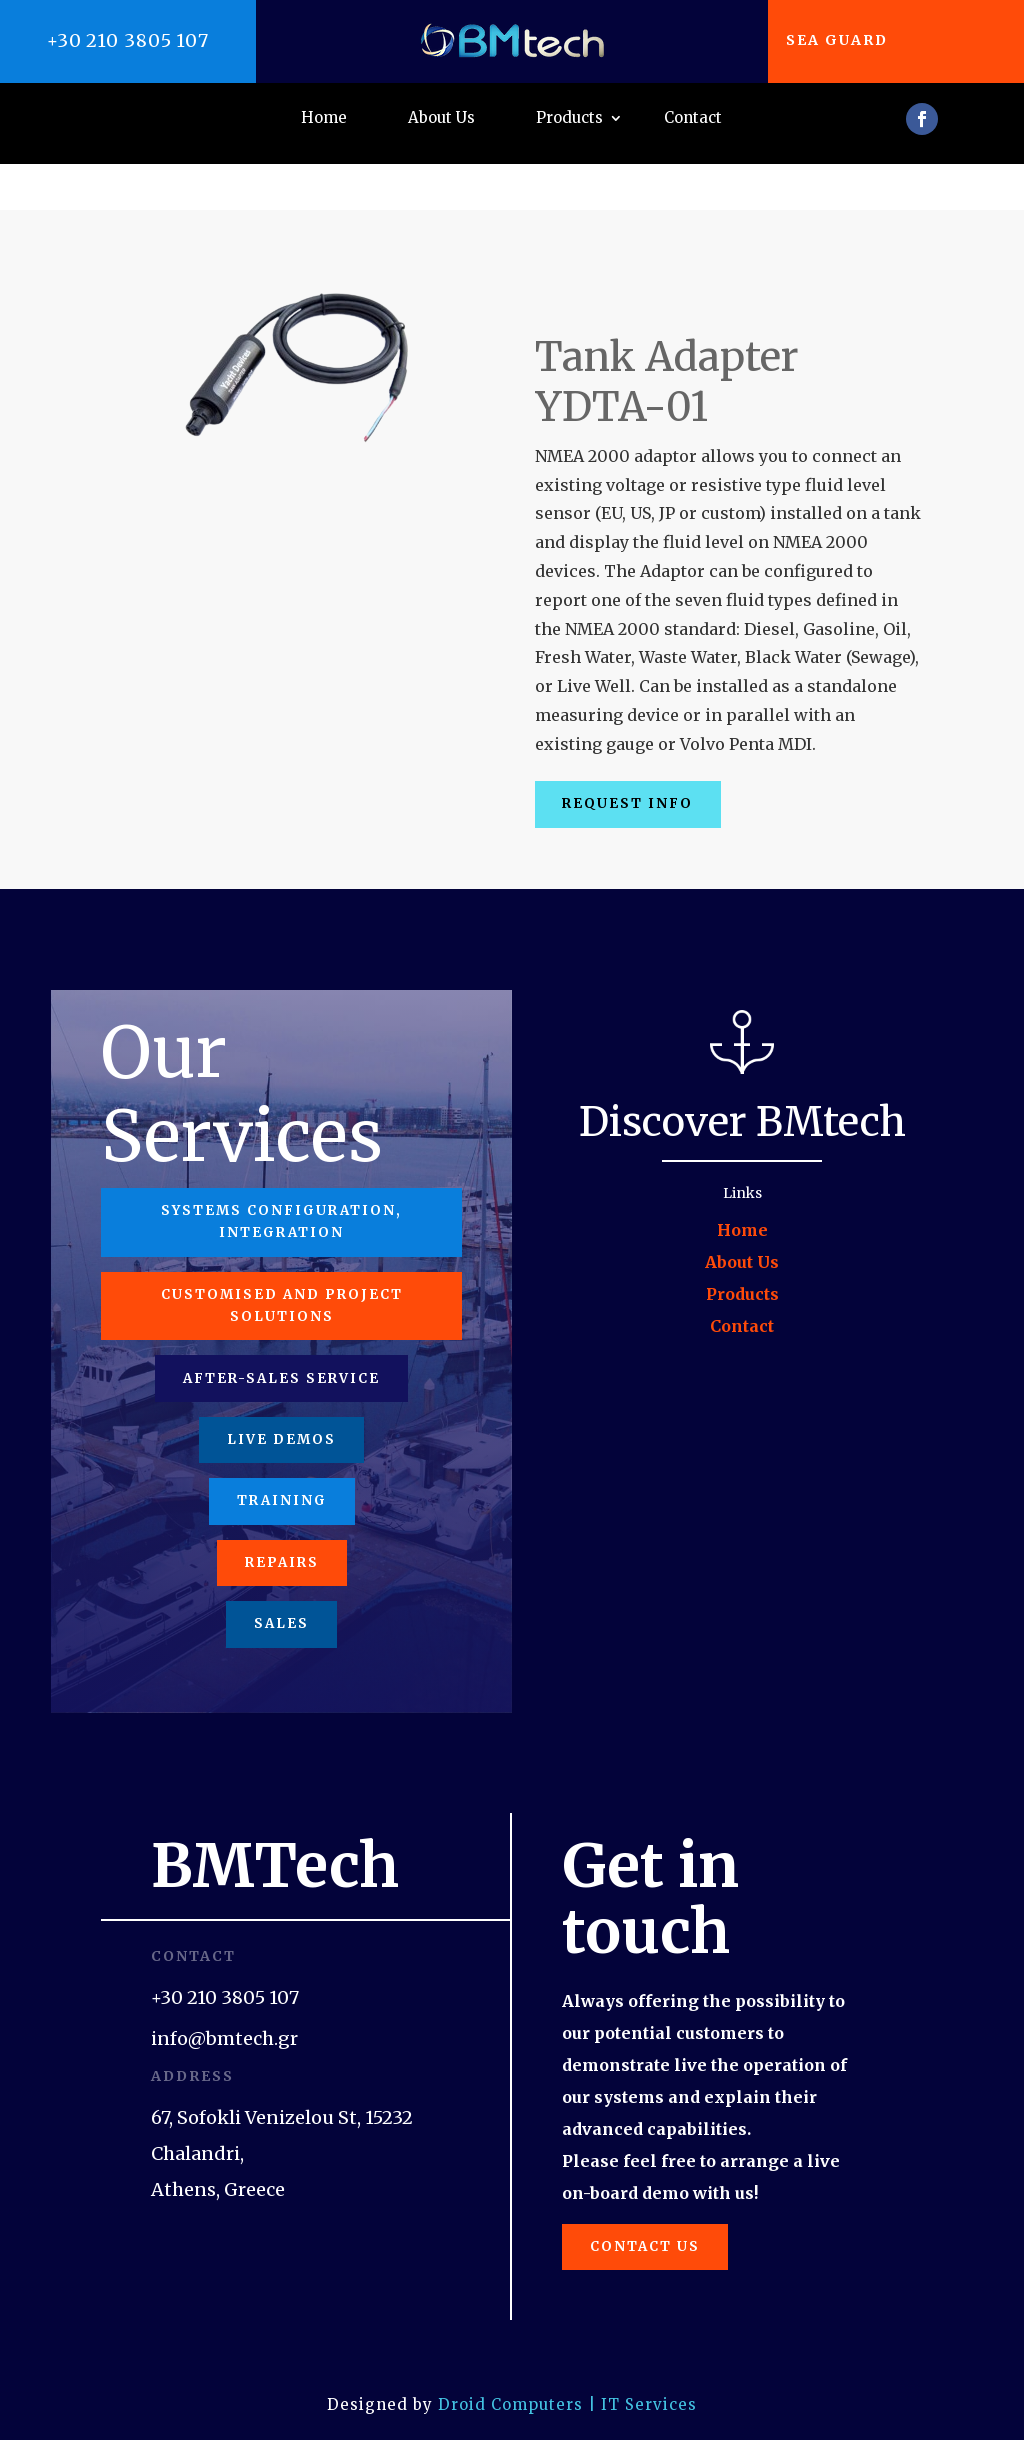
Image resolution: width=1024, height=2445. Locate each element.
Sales (282, 1620)
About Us (441, 119)
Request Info (636, 759)
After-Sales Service (281, 1353)
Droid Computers (510, 2409)
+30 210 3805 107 (128, 40)
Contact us (653, 2248)
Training (281, 1486)
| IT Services (642, 2409)
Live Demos (281, 1420)
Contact (693, 119)
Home (324, 119)
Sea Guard (847, 40)
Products (569, 119)
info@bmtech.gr (224, 2037)
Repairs (281, 1553)
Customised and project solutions (281, 1274)
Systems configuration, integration (281, 1184)
